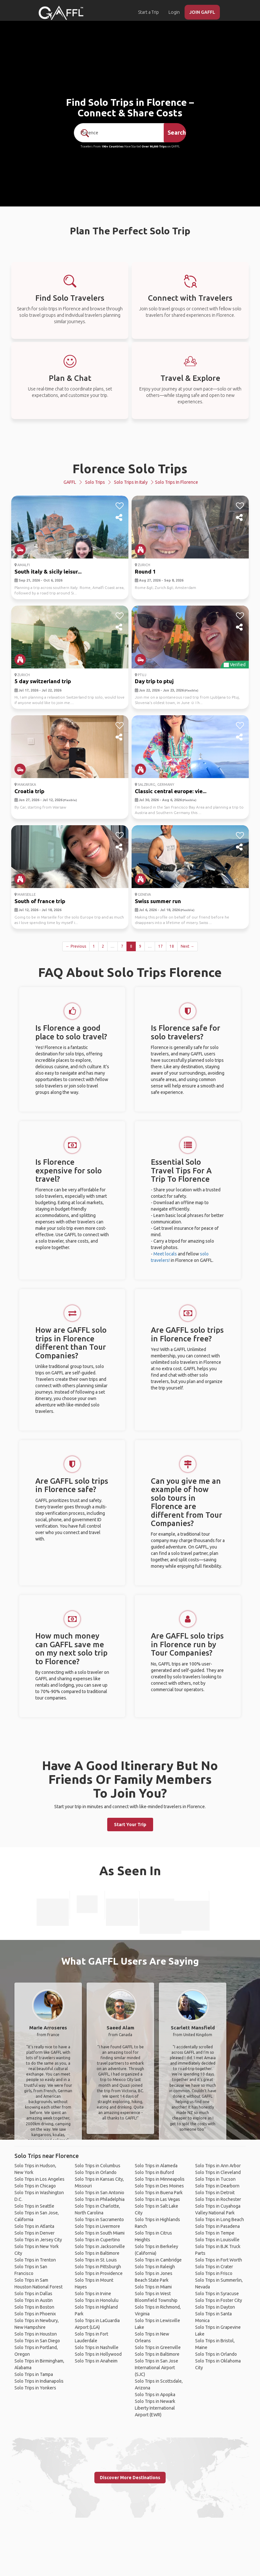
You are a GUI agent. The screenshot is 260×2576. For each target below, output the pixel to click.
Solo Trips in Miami (153, 2286)
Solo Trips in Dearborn (217, 2185)
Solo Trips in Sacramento (99, 2219)
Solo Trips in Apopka (155, 2394)
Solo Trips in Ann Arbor (218, 2165)
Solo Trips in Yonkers (35, 2387)
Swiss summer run (158, 901)
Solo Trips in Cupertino (97, 2239)
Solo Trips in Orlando (96, 2172)
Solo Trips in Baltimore (97, 2253)
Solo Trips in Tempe (214, 2233)
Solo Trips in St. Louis (96, 2259)
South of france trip (39, 901)
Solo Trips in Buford (154, 2172)
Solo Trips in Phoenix (35, 2313)
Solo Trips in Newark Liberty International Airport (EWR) (155, 2408)
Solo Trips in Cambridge (158, 2259)
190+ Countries (112, 146)
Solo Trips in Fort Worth (218, 2259)
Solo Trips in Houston (35, 2334)
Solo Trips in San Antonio (99, 2192)
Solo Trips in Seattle (34, 2206)
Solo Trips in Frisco (213, 2273)
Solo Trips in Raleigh (155, 2266)
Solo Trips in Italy (131, 482)
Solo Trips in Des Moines (159, 2185)
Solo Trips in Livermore (97, 2226)
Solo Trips (95, 482)
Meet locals (165, 1253)
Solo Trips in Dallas (33, 2293)
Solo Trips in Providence (99, 2273)
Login (174, 12)
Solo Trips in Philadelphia (100, 2199)
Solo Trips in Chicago (35, 2185)
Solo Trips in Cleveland (218, 2172)
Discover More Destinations (130, 2477)
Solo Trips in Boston (34, 2307)
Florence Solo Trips (130, 468)
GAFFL (70, 482)
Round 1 (145, 571)
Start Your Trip (130, 1824)
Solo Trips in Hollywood (98, 2354)
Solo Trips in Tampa (33, 2374)
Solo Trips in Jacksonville (100, 2246)
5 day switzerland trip (42, 681)
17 (160, 946)
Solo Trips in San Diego (37, 2340)
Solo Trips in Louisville (217, 2239)
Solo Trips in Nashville (96, 2347)
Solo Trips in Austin (33, 2300)
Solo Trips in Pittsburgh (98, 2266)
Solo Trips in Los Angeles (39, 2179)
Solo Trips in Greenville (158, 2347)
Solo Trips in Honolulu (96, 2300)
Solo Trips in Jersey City (38, 2239)
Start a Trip (148, 12)
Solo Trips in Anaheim (96, 2360)
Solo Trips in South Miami (100, 2233)
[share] (120, 518)
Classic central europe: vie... (170, 791)
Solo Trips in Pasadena (217, 2226)
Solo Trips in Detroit (215, 2192)
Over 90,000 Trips (154, 146)
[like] (120, 505)
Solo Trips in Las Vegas (157, 2199)
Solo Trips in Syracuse (217, 2293)
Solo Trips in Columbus (97, 2165)
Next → (187, 946)
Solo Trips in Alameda (156, 2165)
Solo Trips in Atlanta (34, 2226)
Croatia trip (29, 791)
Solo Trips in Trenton (35, 2259)
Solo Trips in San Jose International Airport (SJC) (156, 2367)
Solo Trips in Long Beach (219, 2219)
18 (171, 946)
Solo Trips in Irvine (93, 2293)
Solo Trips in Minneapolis (160, 2179)
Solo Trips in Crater (214, 2266)
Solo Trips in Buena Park (159, 2192)
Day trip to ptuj (154, 681)
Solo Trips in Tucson (215, 2179)
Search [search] (177, 132)
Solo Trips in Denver (34, 2233)
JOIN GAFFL (202, 12)
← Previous (76, 946)
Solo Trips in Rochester (218, 2199)
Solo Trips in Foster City (218, 2300)
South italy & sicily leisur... (48, 571)
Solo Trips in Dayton (215, 2307)
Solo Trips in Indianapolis (39, 2381)
